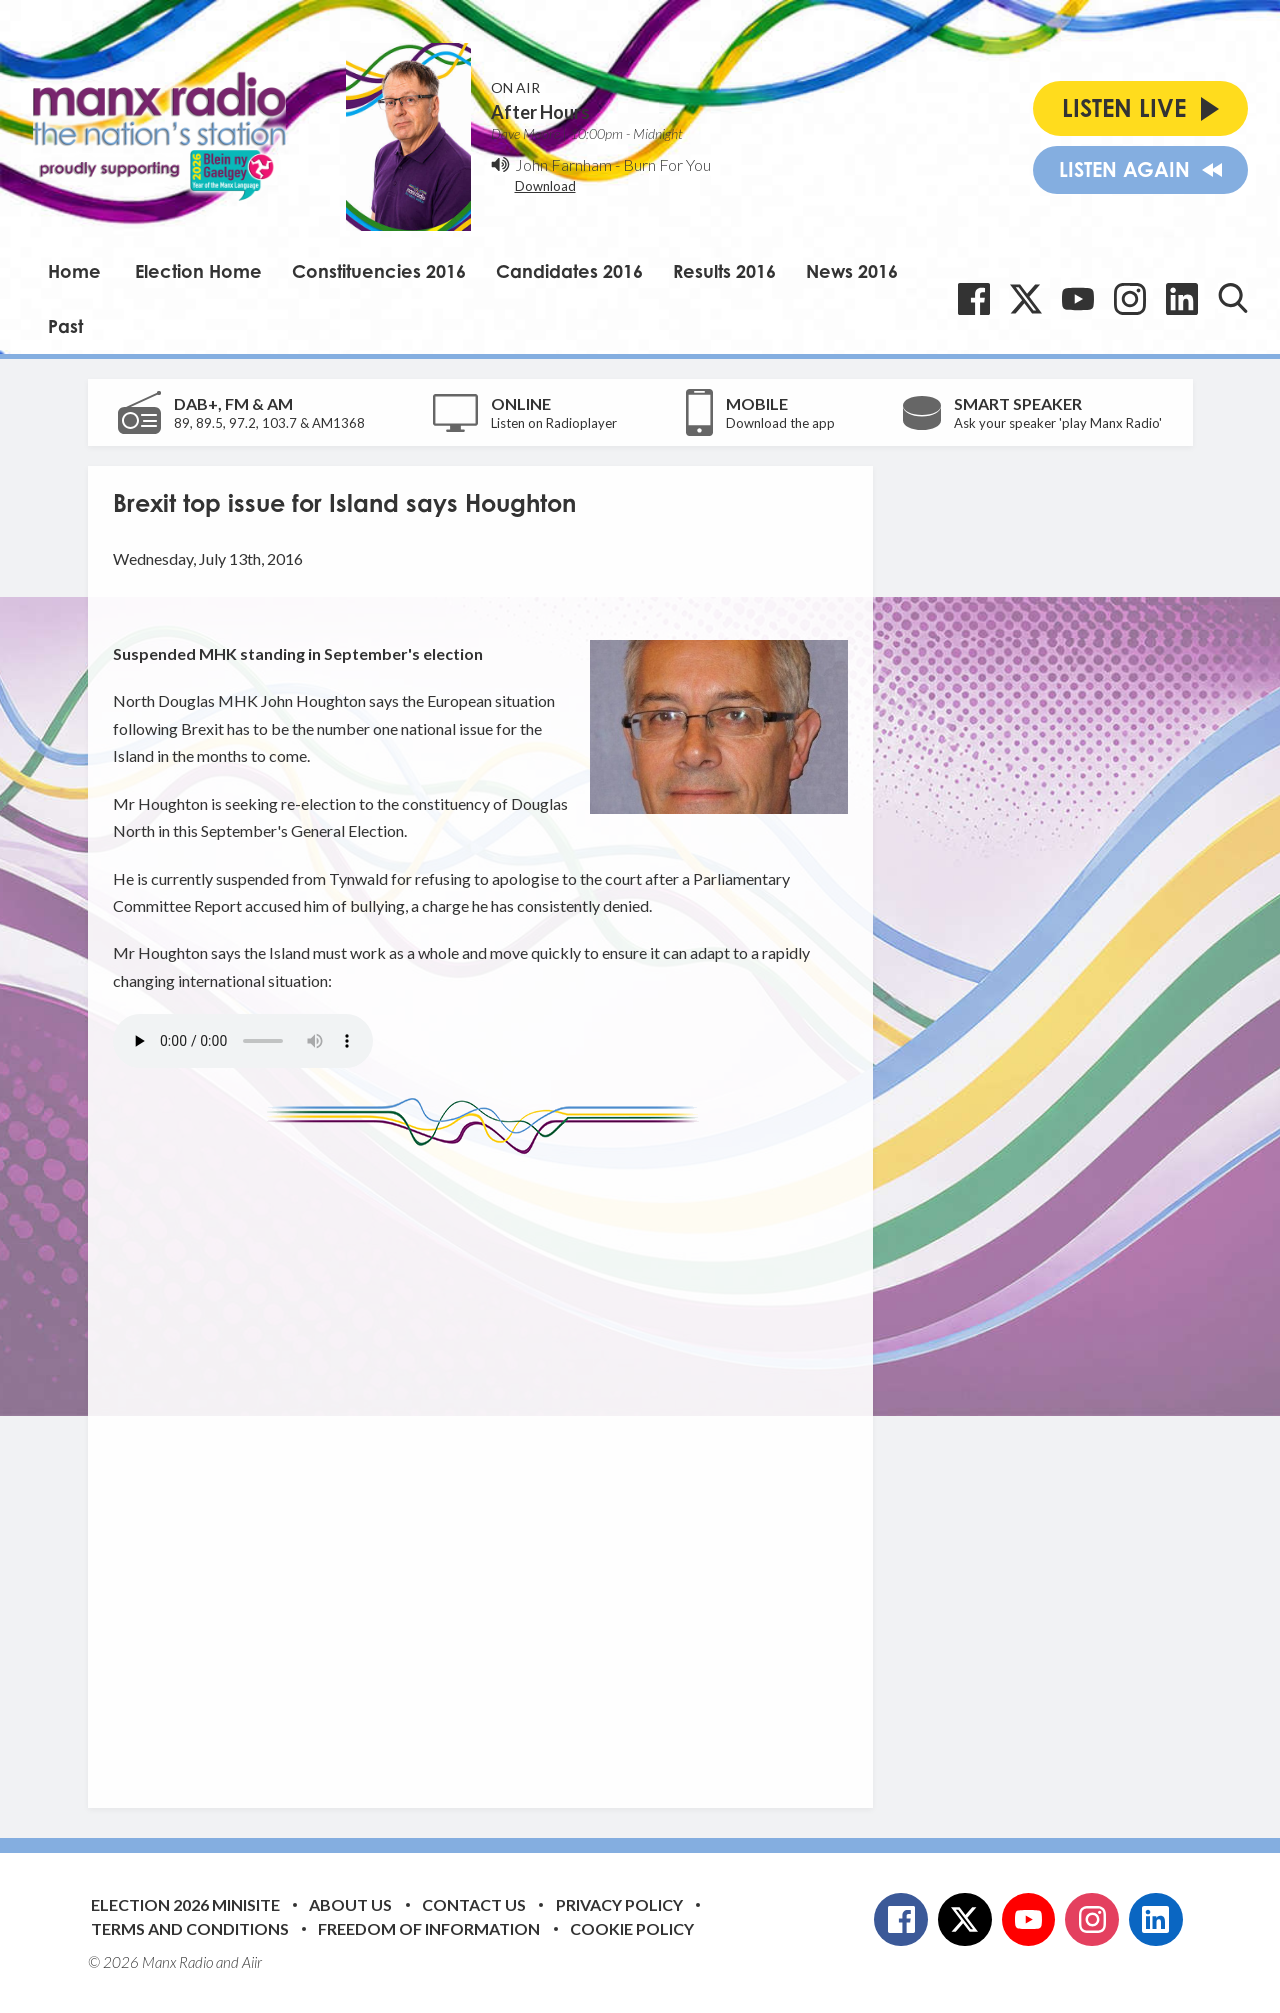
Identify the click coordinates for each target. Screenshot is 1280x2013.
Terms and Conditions (190, 1928)
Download (545, 186)
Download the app (780, 423)
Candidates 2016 (569, 271)
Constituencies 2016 (379, 271)
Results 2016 (724, 271)
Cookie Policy (632, 1928)
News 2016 (852, 271)
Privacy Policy (619, 1904)
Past (65, 326)
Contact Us (474, 1904)
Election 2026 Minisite (185, 1904)
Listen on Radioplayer (554, 423)
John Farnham (563, 164)
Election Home (198, 271)
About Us (350, 1904)
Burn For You (667, 164)
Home (74, 271)
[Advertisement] (488, 1466)
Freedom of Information (429, 1928)
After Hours (540, 112)
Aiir (252, 1962)
